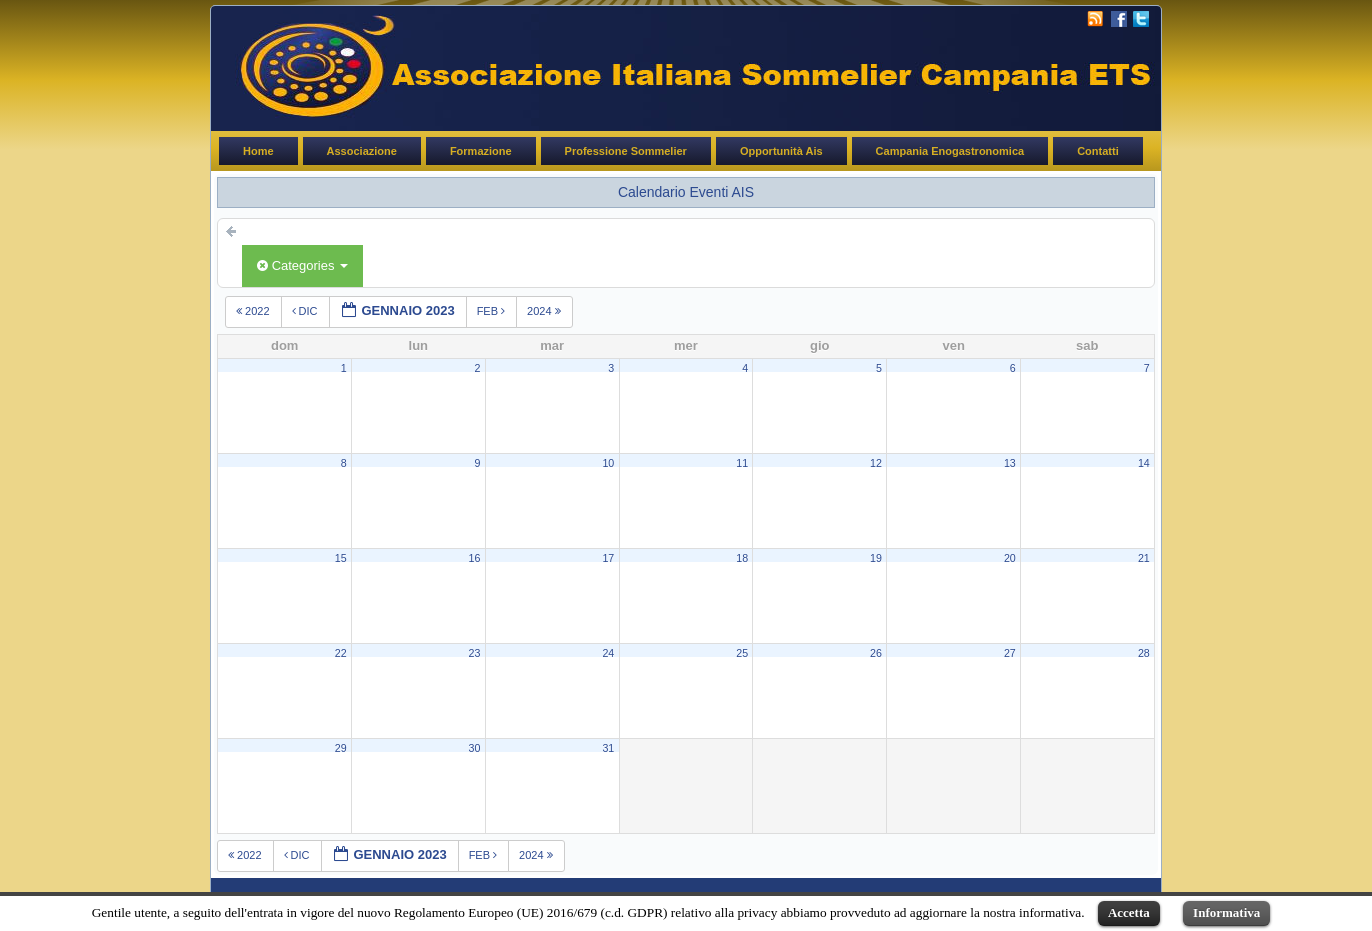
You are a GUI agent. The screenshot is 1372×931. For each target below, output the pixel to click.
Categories (302, 265)
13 (1010, 463)
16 (475, 558)
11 (742, 463)
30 (475, 748)
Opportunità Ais (781, 151)
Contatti (1098, 151)
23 (475, 653)
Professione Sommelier (626, 151)
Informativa (1226, 912)
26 (876, 653)
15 (341, 558)
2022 (254, 311)
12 (876, 463)
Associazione (362, 151)
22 (341, 653)
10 (608, 463)
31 (608, 748)
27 (1010, 653)
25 (742, 653)
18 (742, 558)
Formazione (481, 151)
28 (1144, 653)
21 (1144, 558)
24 (608, 653)
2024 (545, 311)
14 (1144, 463)
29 (341, 748)
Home (258, 151)
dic (306, 311)
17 (608, 558)
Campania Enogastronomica (950, 151)
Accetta (1129, 912)
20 (1010, 558)
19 (876, 558)
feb (493, 311)
